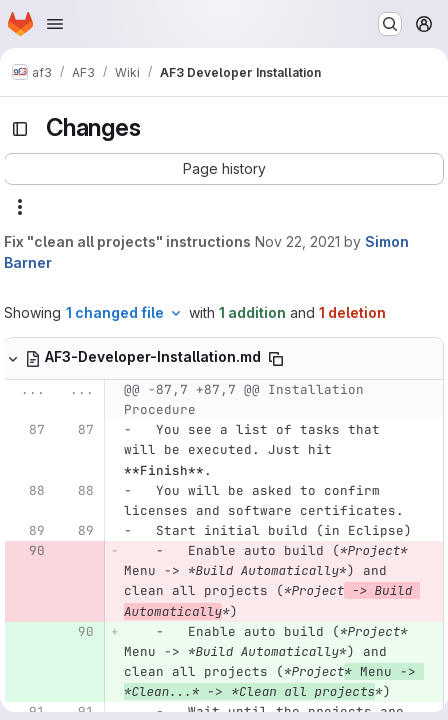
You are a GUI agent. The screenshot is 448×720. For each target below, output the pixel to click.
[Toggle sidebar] (20, 129)
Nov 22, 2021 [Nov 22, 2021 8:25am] (297, 241)
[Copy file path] (276, 359)
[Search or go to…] (390, 24)
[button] (224, 169)
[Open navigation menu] (55, 24)
